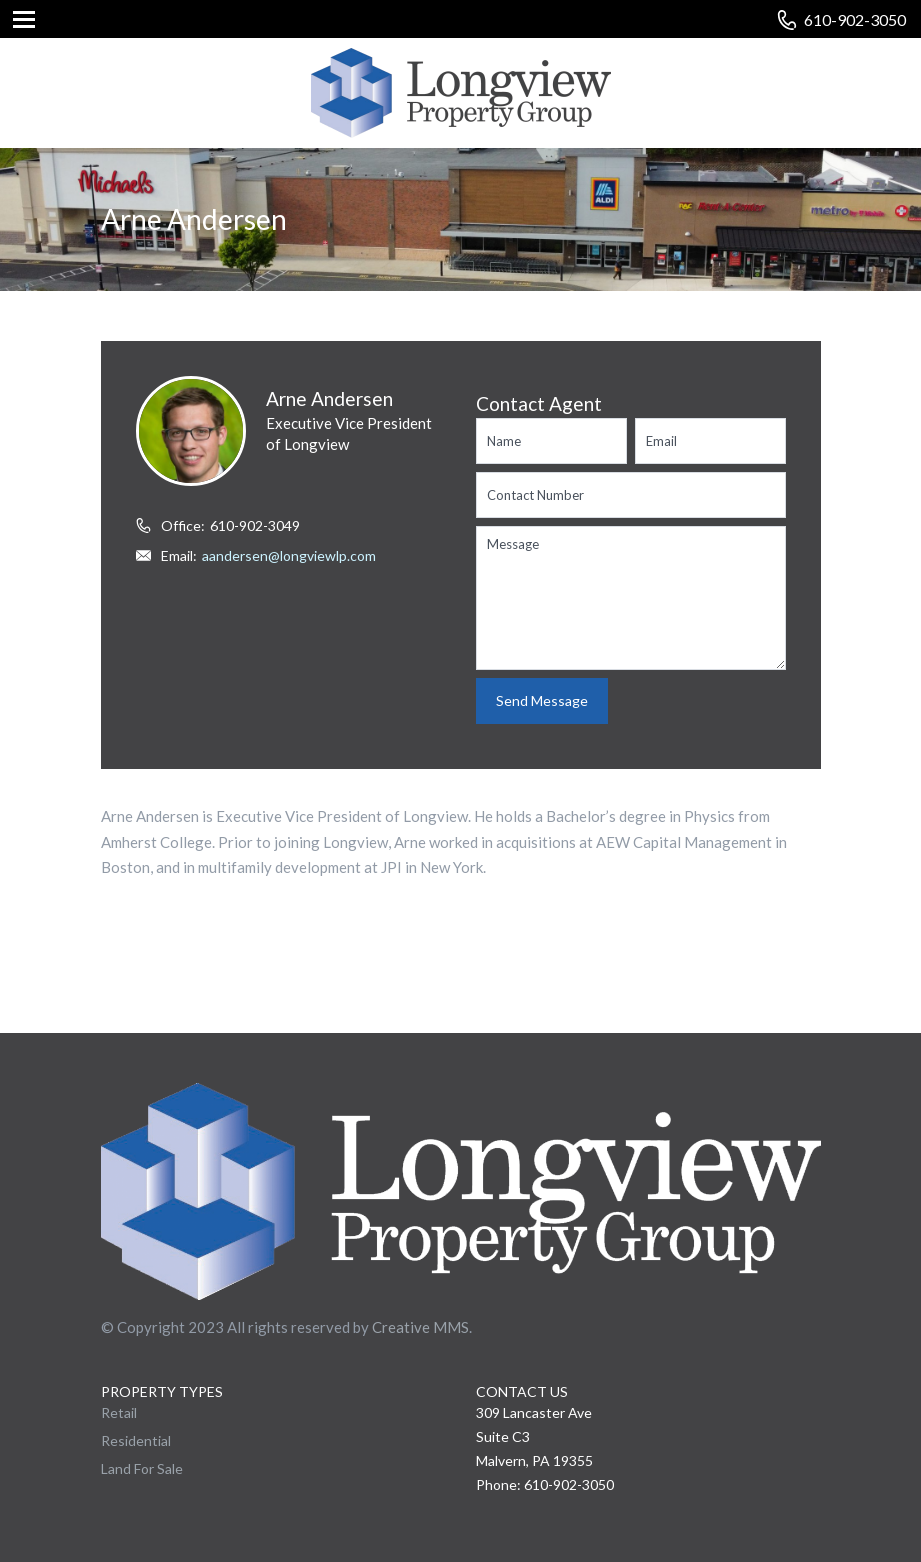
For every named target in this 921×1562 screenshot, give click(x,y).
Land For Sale (142, 1468)
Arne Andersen (329, 398)
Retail (119, 1412)
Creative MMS (420, 1327)
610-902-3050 (855, 19)
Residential (136, 1440)
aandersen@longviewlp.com (289, 555)
